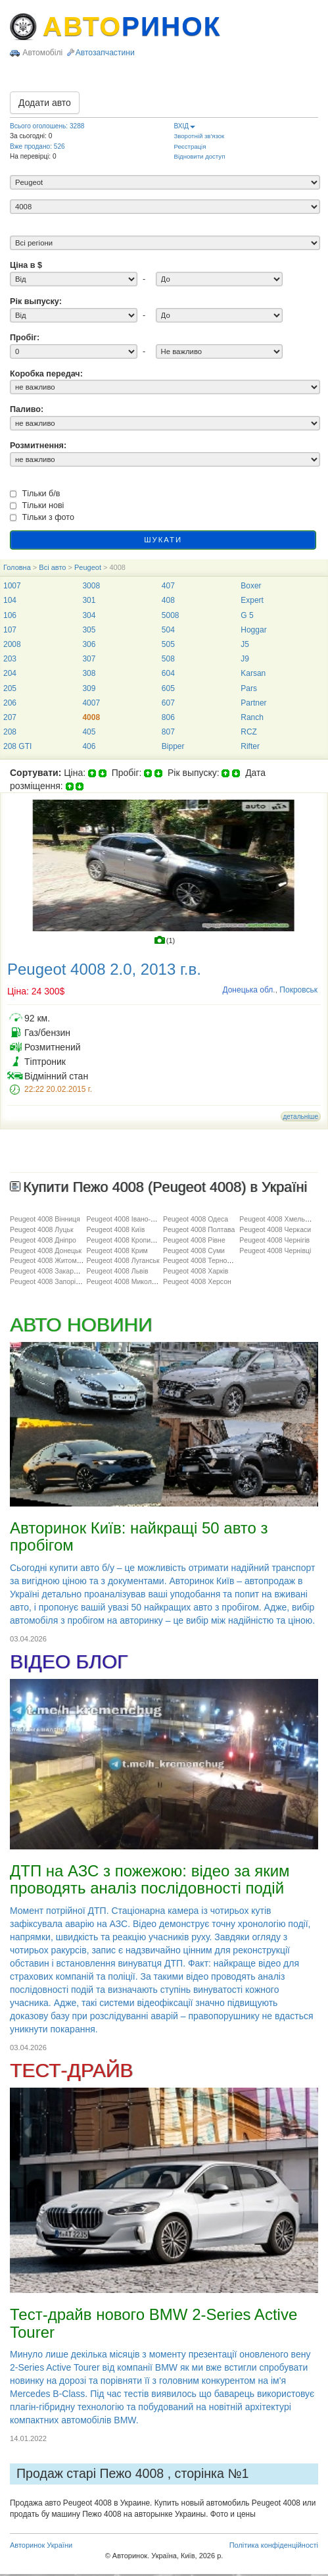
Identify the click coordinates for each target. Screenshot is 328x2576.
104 (9, 600)
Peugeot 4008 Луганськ (122, 1260)
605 (168, 688)
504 (168, 629)
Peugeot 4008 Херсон (197, 1281)
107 (9, 629)
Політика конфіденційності (273, 2545)
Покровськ (298, 989)
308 (88, 673)
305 (88, 629)
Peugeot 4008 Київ (115, 1229)
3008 (91, 585)
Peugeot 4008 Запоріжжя (49, 1281)
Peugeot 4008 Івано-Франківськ (135, 1219)
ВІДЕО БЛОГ (69, 1661)
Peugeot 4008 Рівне (194, 1240)
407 (168, 585)
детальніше (300, 1116)
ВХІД (185, 126)
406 (88, 746)
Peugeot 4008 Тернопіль (201, 1260)
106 (9, 615)
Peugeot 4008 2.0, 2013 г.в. (104, 969)
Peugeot (87, 567)
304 (88, 615)
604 (168, 673)
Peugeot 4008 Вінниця (45, 1219)
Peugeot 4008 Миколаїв (123, 1281)
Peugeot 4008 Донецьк (46, 1250)
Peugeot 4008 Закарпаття (50, 1271)
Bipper (173, 746)
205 (9, 688)
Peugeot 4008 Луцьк (42, 1229)
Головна (17, 567)
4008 (91, 717)
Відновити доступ (199, 156)
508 (168, 658)
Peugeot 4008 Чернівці (275, 1250)
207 (9, 717)
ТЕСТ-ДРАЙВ (71, 2070)
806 (168, 717)
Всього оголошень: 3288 (47, 126)
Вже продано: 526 (37, 146)
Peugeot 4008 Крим (116, 1250)
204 (9, 673)
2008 (12, 644)
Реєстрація (190, 146)
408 (168, 600)
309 (88, 688)
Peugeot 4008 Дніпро (43, 1240)
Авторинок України (41, 2545)
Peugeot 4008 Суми (194, 1250)
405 (88, 731)
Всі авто (52, 567)
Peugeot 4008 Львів (117, 1271)
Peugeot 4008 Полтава (199, 1229)
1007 (12, 585)
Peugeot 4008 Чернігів (274, 1240)
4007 (91, 703)
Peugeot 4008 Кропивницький (133, 1240)
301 (88, 600)
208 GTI (17, 746)
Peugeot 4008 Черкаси (275, 1229)
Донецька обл (247, 989)
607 (168, 703)
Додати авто (44, 102)
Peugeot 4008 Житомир (47, 1260)
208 (9, 731)
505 (168, 644)
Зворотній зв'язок (199, 136)
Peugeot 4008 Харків (196, 1271)
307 (88, 658)
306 (88, 644)
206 (9, 703)
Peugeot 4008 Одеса (195, 1219)
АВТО (132, 26)
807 (168, 731)
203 (9, 658)
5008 (170, 615)
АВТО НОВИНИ (81, 1324)
